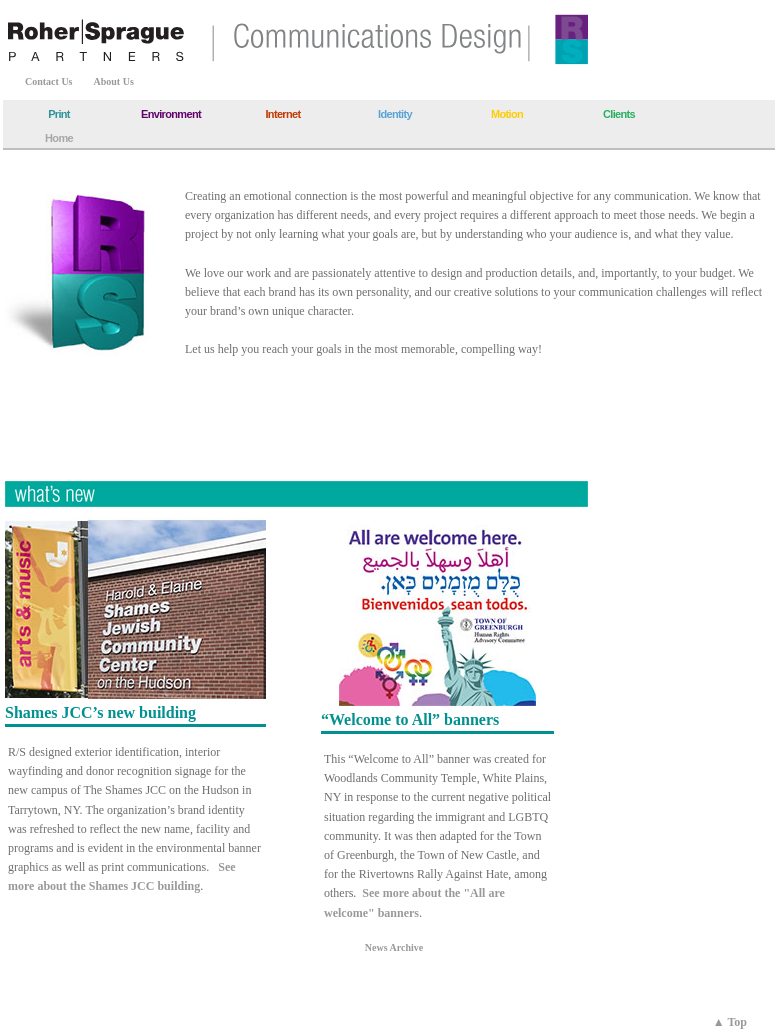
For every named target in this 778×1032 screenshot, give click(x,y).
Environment (171, 114)
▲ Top (730, 1022)
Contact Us (49, 81)
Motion (507, 114)
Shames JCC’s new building (100, 712)
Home (59, 138)
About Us (114, 81)
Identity (395, 114)
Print (59, 114)
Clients (619, 114)
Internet (282, 114)
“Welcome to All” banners (410, 719)
